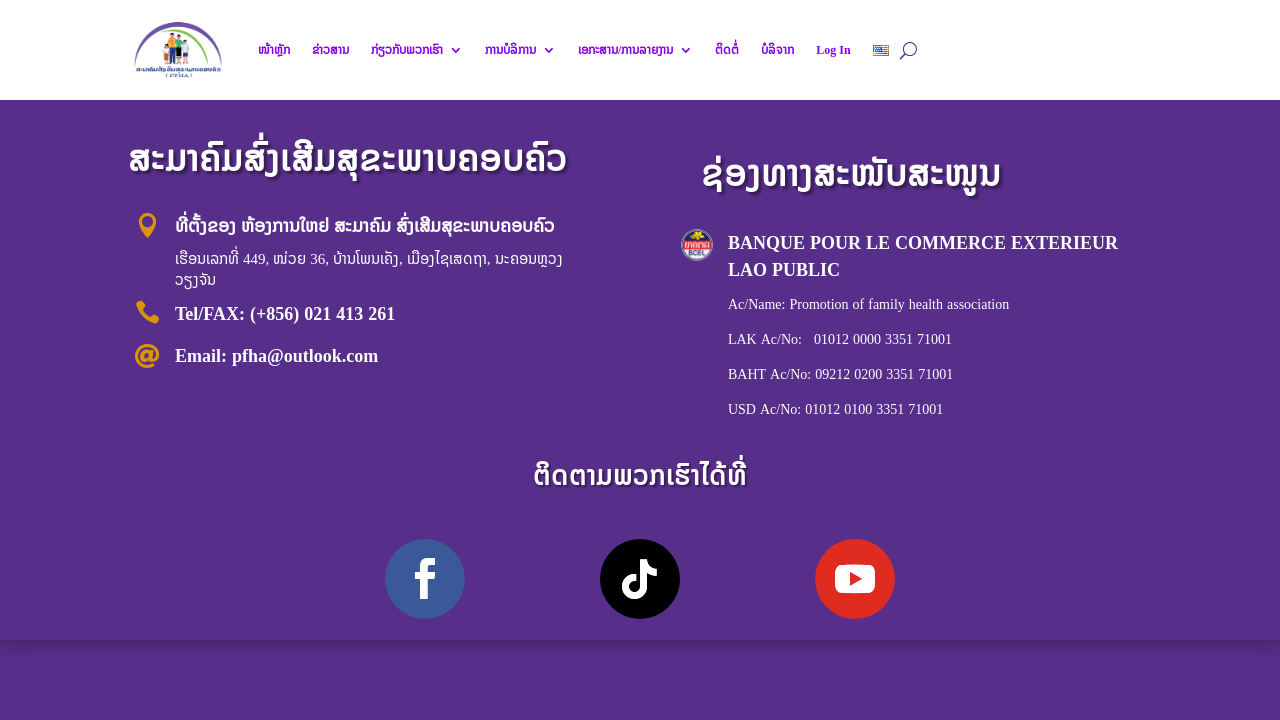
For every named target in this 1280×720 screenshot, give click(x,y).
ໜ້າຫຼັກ (274, 50)
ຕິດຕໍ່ (727, 50)
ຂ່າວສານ (330, 50)
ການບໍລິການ (510, 50)
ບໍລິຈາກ (777, 50)
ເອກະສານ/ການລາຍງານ (625, 50)
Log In (833, 50)
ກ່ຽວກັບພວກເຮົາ (407, 50)
